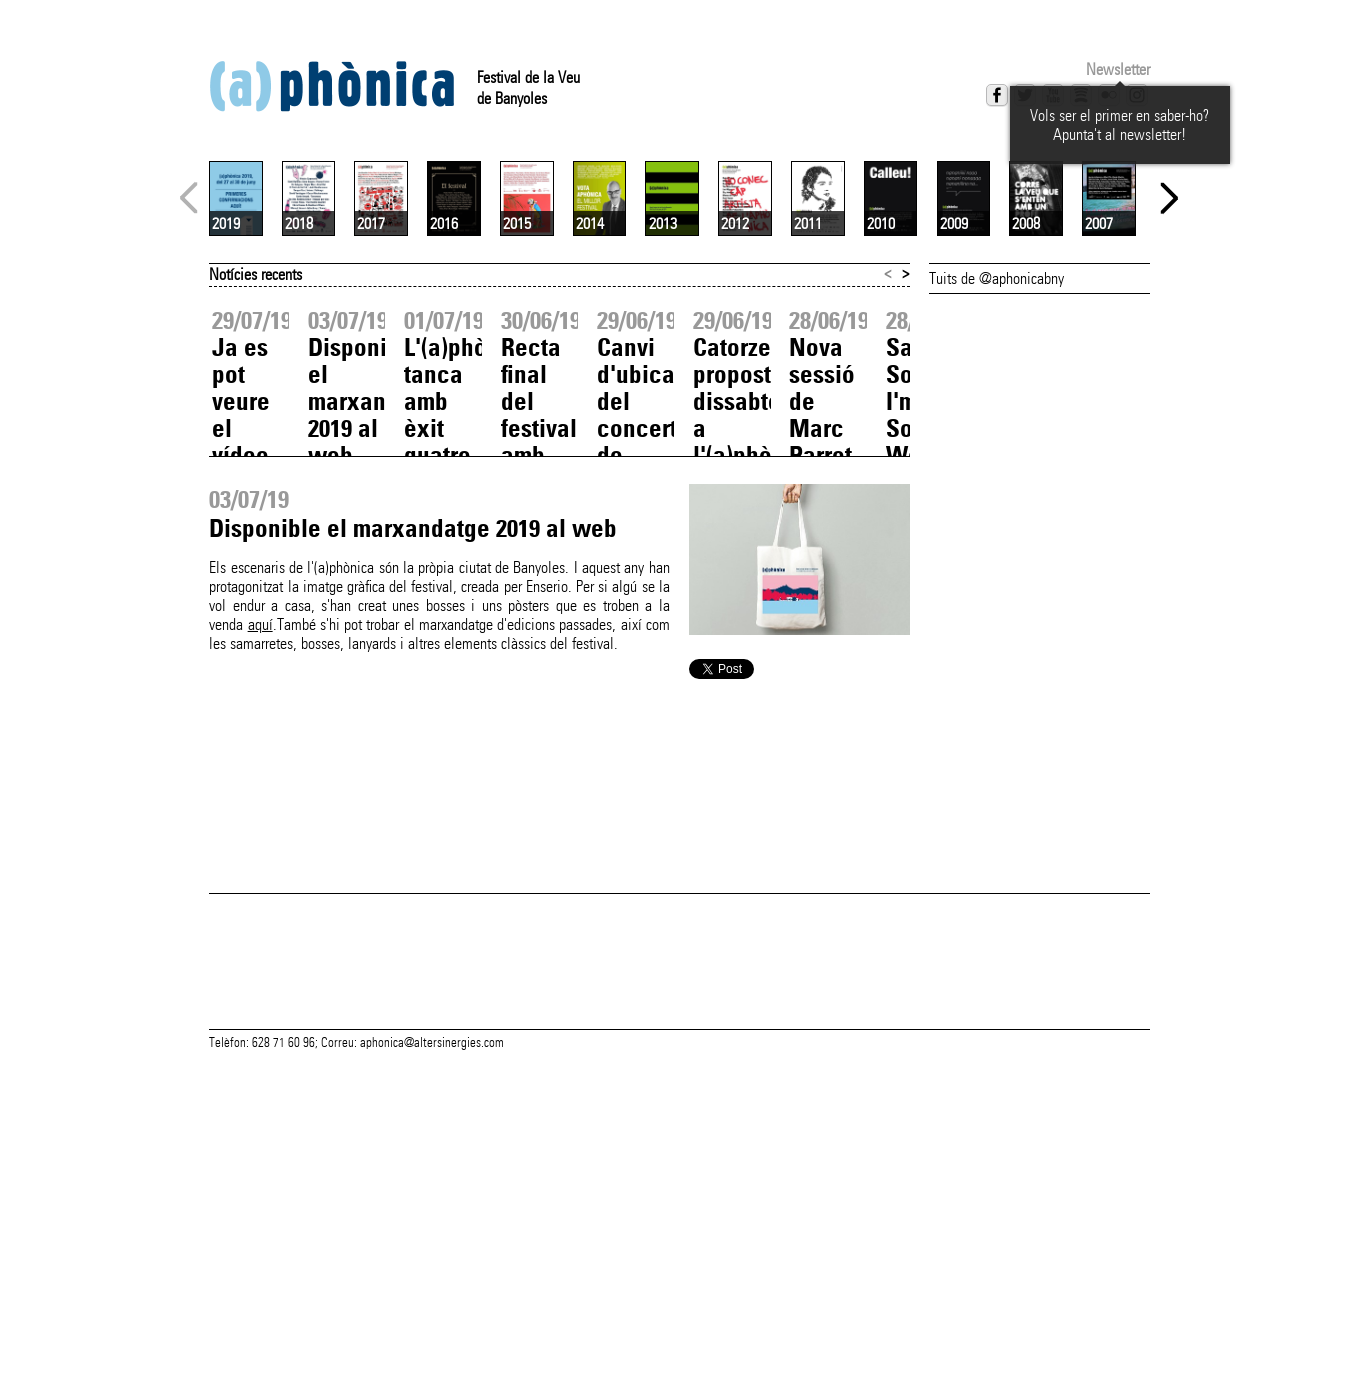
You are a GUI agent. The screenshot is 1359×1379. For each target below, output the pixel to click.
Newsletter (1118, 69)
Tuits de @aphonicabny (996, 515)
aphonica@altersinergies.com (432, 1357)
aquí (260, 861)
